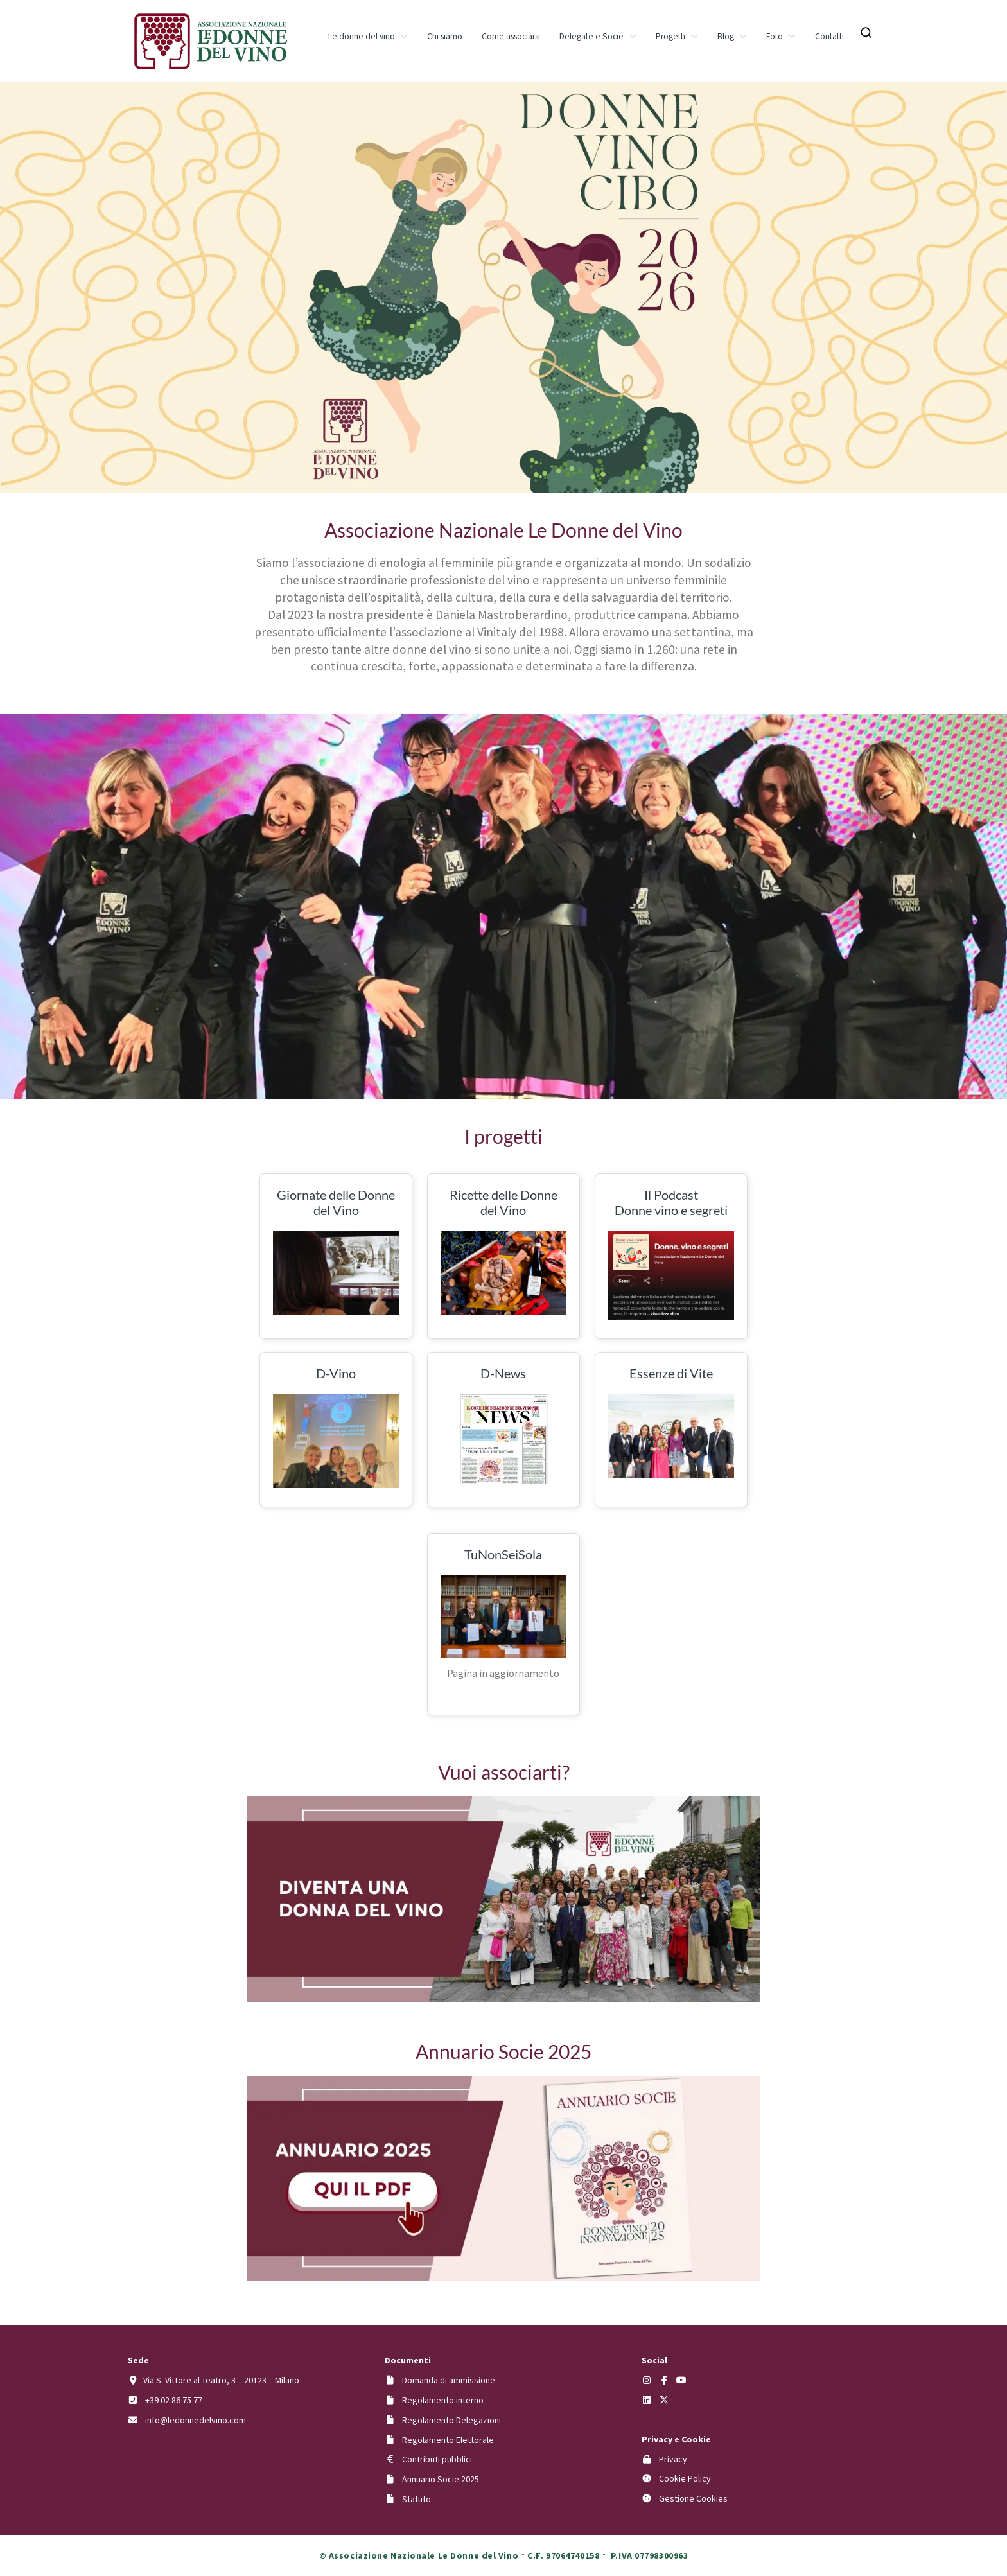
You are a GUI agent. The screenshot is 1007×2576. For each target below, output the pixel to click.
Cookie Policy (685, 2478)
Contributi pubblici (437, 2459)
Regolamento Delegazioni (451, 2420)
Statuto (416, 2499)
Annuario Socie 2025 (440, 2479)
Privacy (673, 2459)
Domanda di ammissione (448, 2380)
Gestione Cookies (693, 2498)
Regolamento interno (443, 2400)
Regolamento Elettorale (448, 2440)
